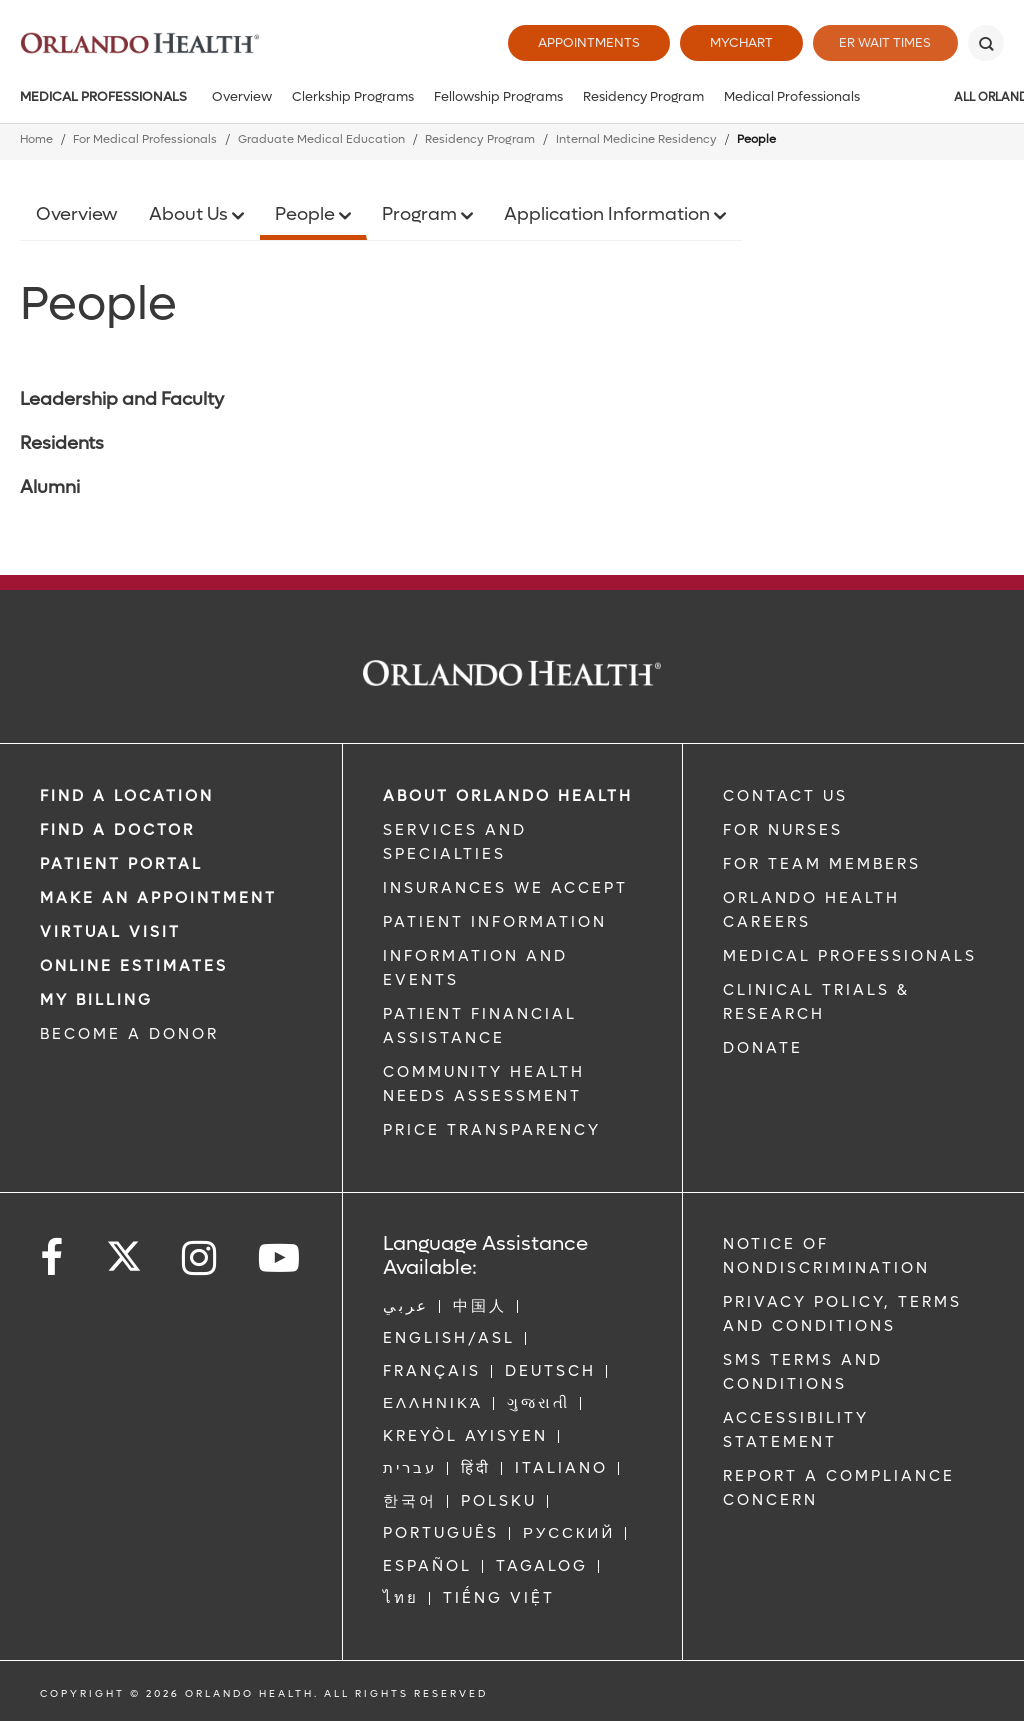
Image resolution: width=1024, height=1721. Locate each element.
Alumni (50, 487)
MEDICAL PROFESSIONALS (850, 956)
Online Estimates (134, 966)
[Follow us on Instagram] (200, 1258)
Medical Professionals (103, 96)
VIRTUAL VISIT (110, 932)
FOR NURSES (783, 830)
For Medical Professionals (145, 139)
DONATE (763, 1048)
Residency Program (643, 96)
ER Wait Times (882, 42)
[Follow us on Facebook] (53, 1258)
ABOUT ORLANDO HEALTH (508, 796)
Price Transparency (492, 1130)
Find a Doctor (117, 830)
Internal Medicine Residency (636, 139)
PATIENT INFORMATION (495, 922)
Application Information (609, 214)
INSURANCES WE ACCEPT (505, 888)
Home (36, 139)
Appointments (582, 42)
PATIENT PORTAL (121, 864)
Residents (62, 443)
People (307, 214)
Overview (242, 96)
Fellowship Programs (498, 96)
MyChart (734, 42)
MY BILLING (96, 1000)
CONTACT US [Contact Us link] (785, 796)
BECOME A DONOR (129, 1034)
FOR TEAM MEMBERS (822, 864)
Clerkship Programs (353, 96)
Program (421, 214)
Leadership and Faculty (122, 399)
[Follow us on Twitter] (124, 1250)
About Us (190, 214)
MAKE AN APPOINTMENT (158, 898)
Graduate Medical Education (321, 139)
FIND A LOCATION (127, 796)
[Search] (986, 43)
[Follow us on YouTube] (280, 1258)
